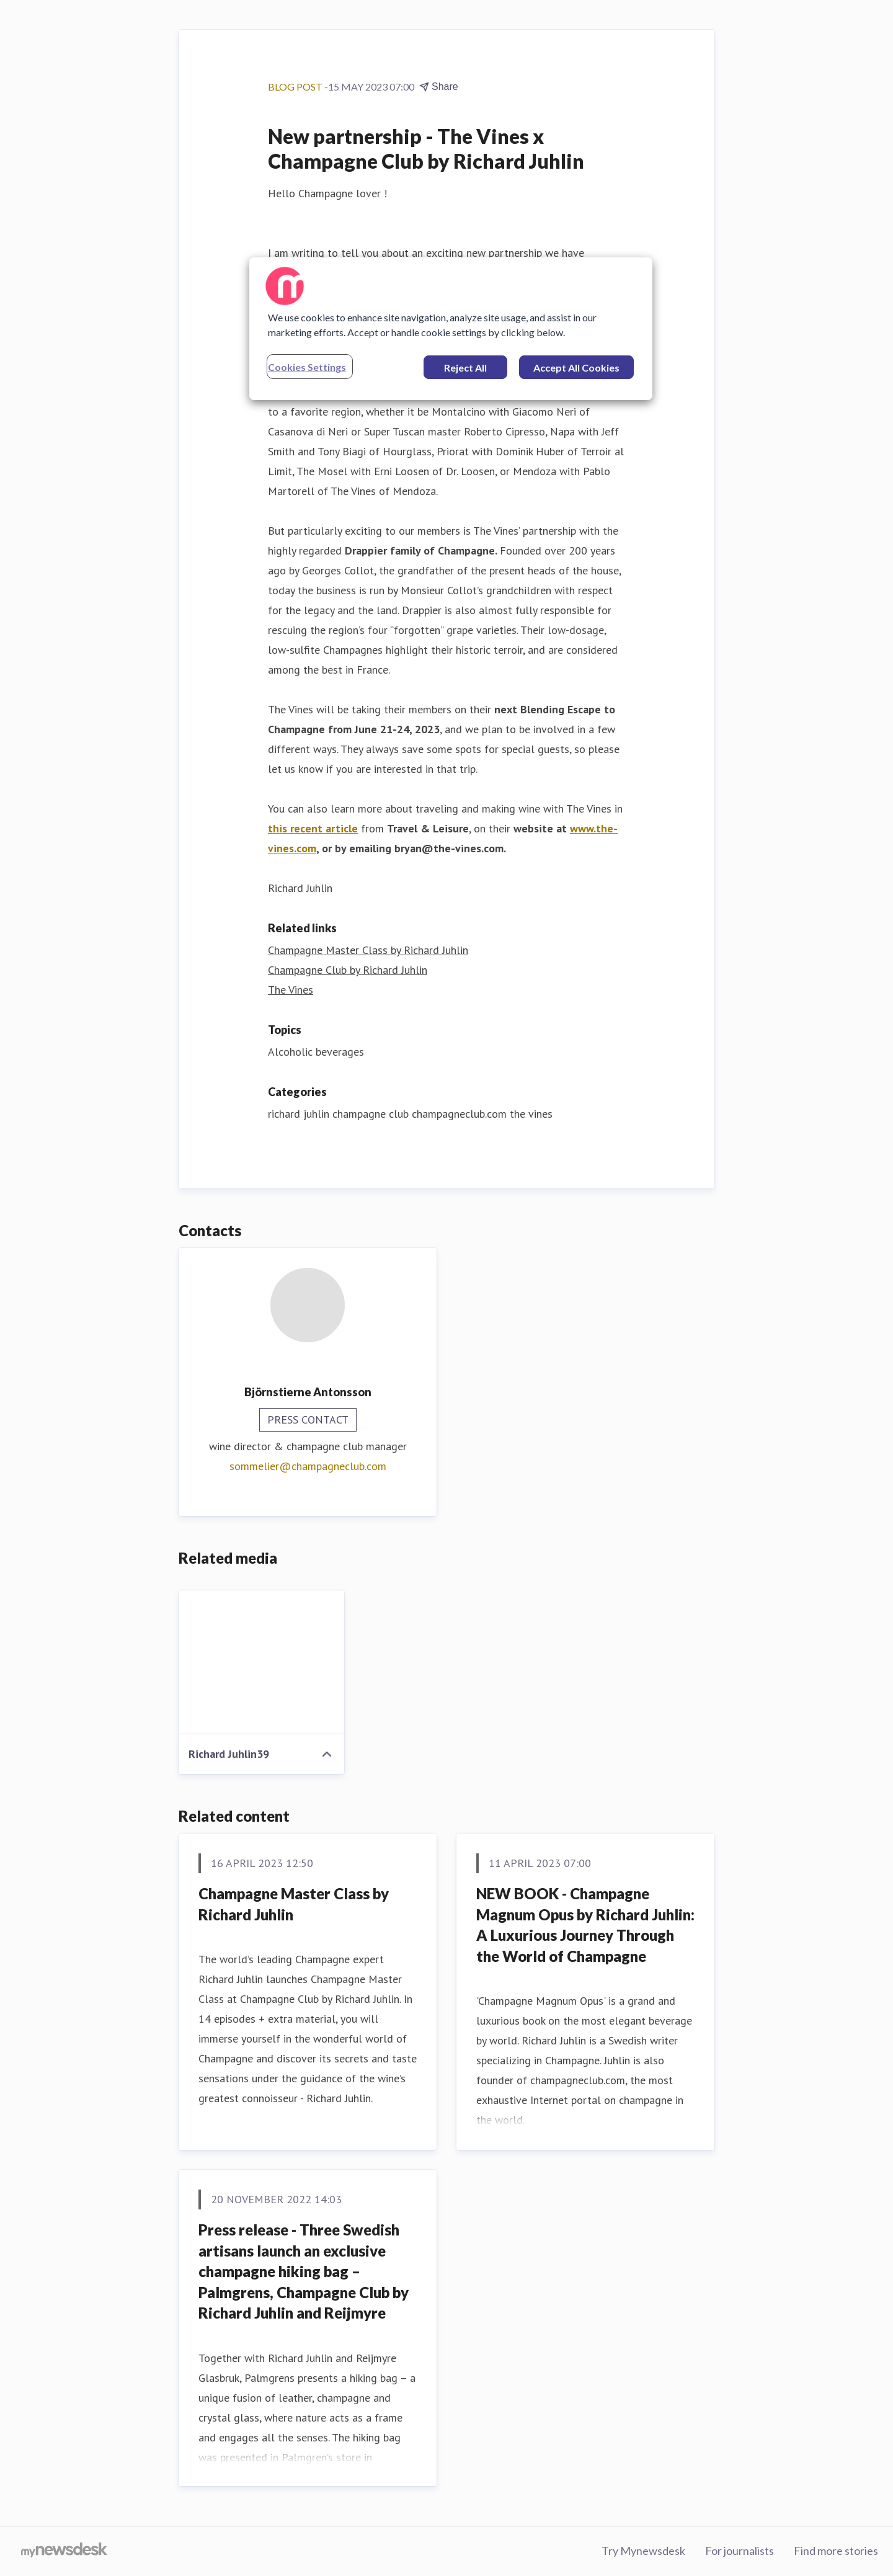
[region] (450, 328)
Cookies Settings (307, 367)
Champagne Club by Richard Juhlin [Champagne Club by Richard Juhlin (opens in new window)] (347, 970)
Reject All (465, 367)
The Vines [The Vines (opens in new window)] (290, 990)
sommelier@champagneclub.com (307, 1466)
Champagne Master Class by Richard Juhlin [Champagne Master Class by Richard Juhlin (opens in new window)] (368, 950)
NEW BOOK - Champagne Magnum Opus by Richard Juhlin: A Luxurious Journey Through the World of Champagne (585, 1924)
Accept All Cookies (576, 367)
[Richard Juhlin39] (261, 1662)
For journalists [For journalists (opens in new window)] (739, 2550)
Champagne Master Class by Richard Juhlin (293, 1903)
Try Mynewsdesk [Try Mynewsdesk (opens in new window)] (643, 2550)
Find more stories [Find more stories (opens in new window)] (836, 2550)
